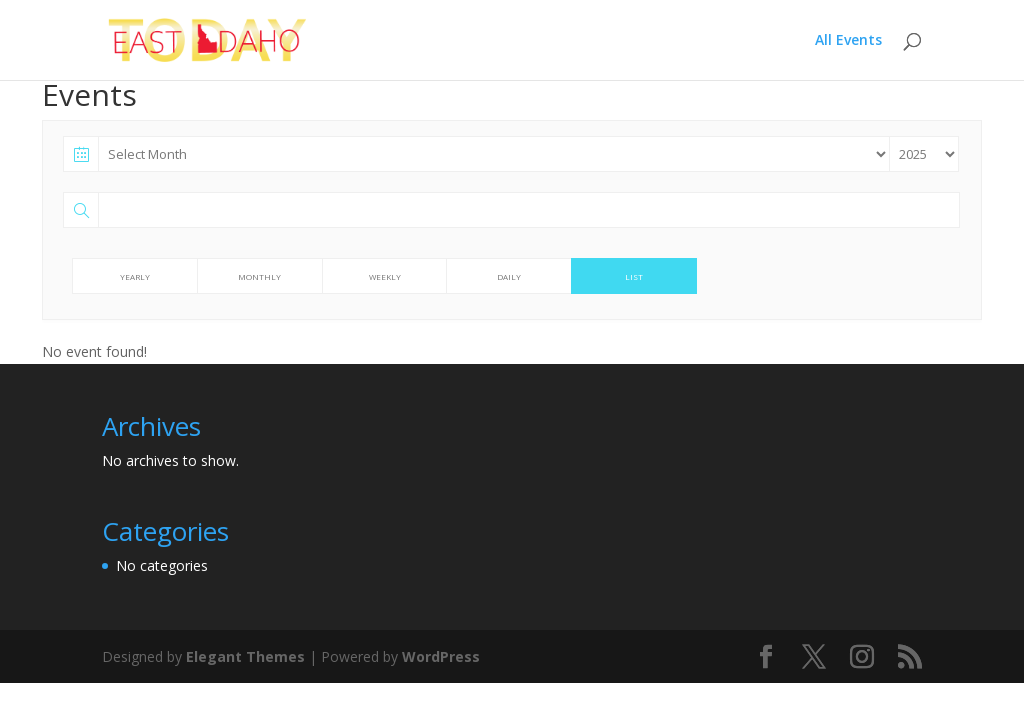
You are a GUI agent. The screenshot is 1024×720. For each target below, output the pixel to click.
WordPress (441, 656)
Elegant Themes (245, 656)
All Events (848, 41)
